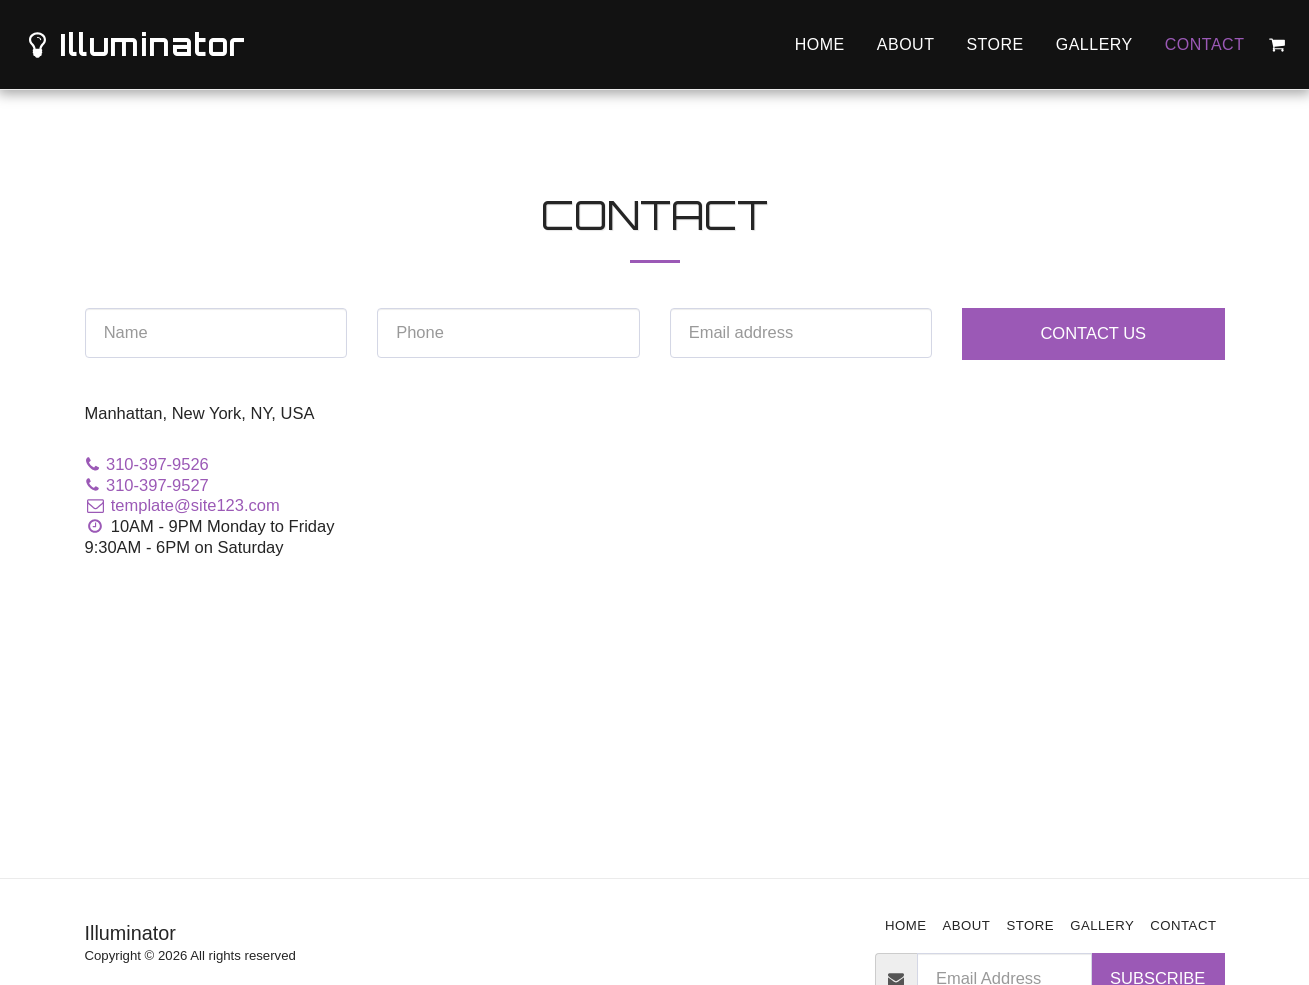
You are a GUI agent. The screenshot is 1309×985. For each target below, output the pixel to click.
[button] (1277, 45)
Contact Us (1093, 333)
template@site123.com (182, 505)
